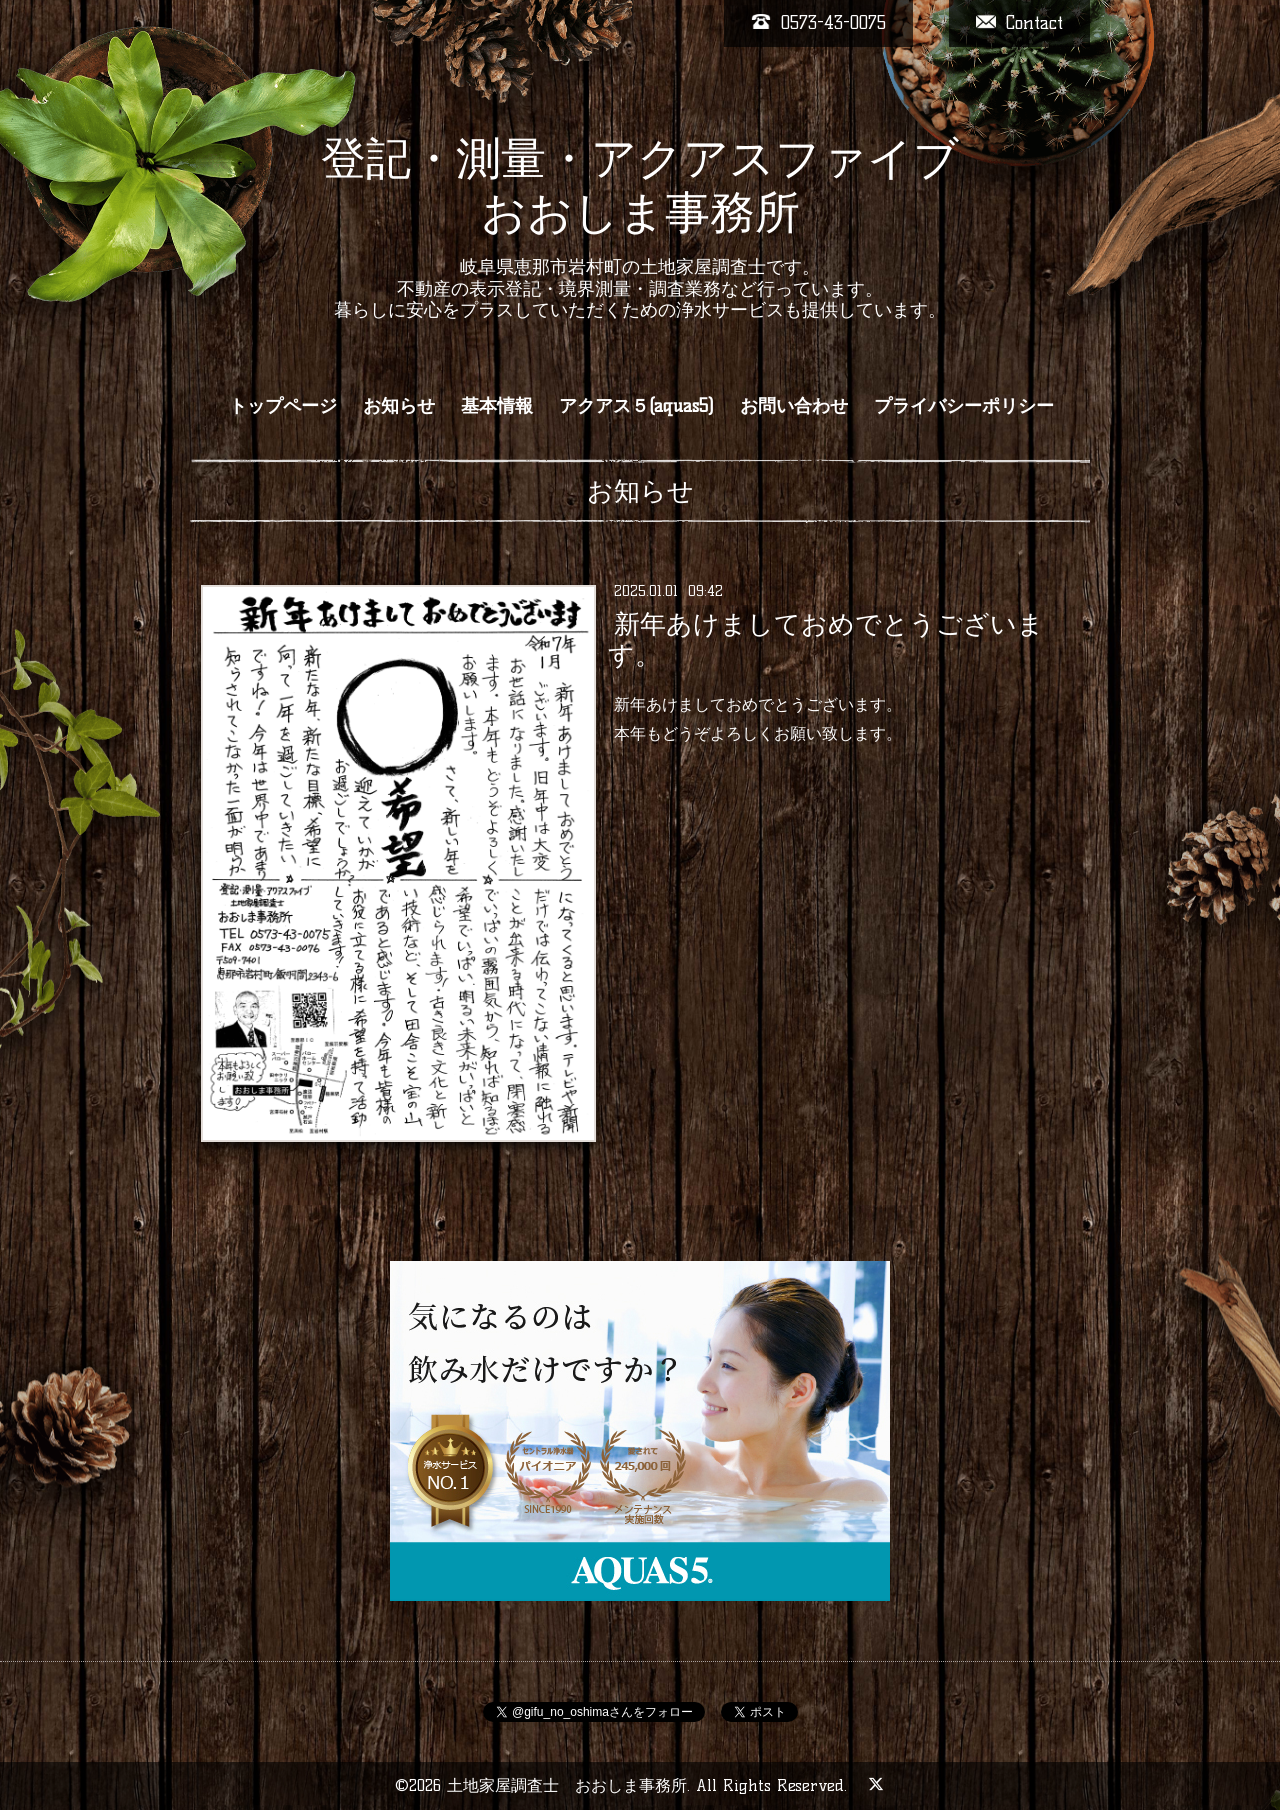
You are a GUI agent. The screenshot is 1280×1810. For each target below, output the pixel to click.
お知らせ (399, 406)
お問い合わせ (794, 406)
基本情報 (497, 406)
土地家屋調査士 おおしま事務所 (567, 1785)
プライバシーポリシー (964, 406)
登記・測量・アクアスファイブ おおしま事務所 (640, 185)
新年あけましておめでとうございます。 (825, 639)
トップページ (283, 406)
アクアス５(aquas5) (636, 406)
